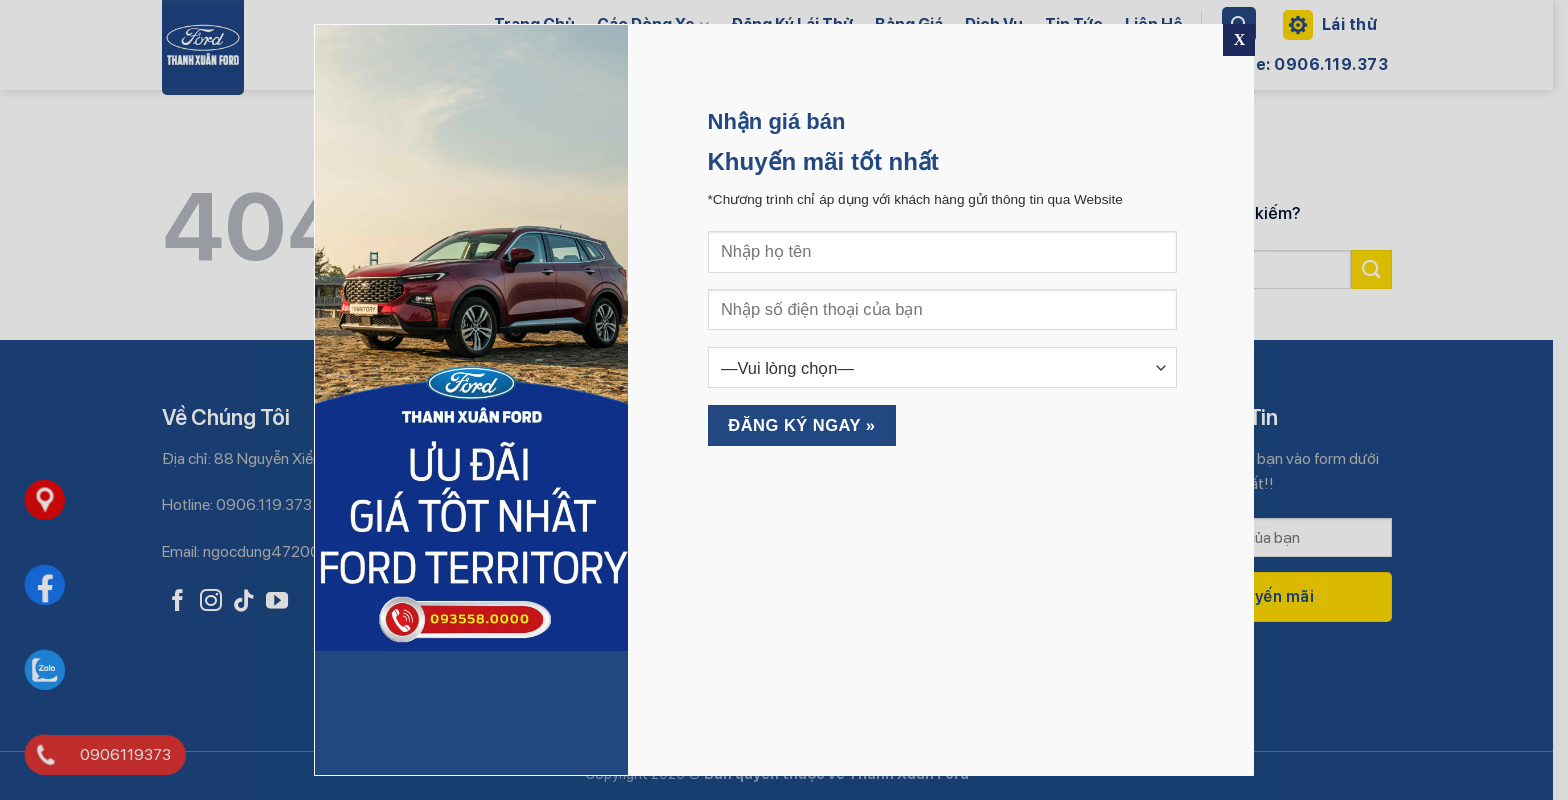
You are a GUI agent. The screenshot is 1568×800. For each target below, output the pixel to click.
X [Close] (1240, 39)
